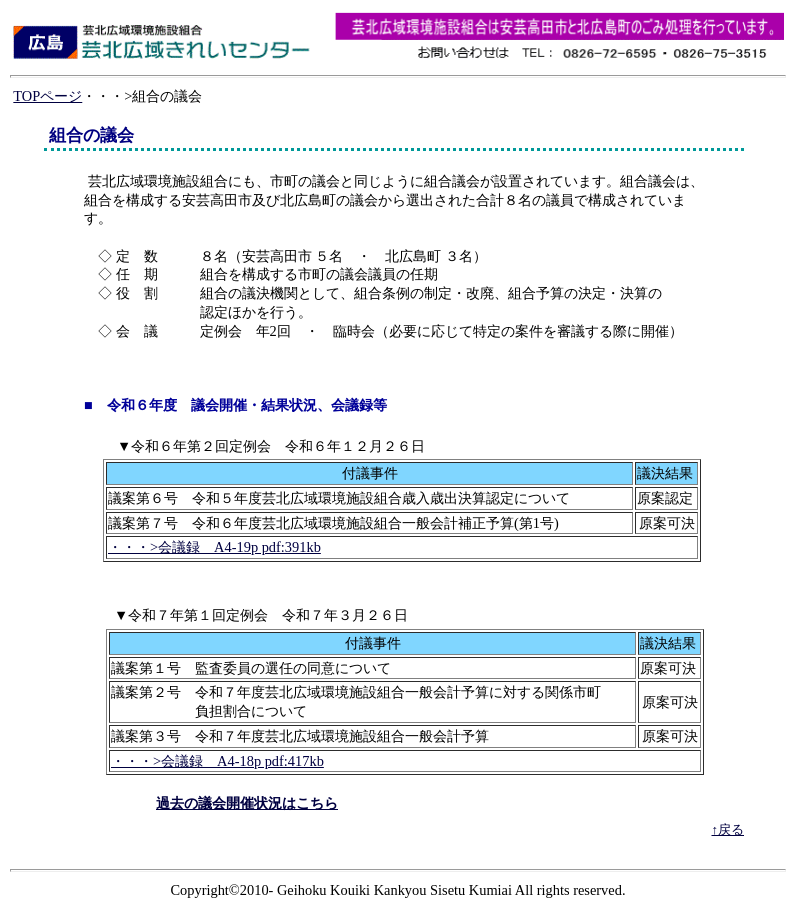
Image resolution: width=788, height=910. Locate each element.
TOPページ (47, 96)
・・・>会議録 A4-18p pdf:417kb (217, 761)
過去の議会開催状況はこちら (247, 803)
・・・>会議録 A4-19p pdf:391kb (214, 547)
